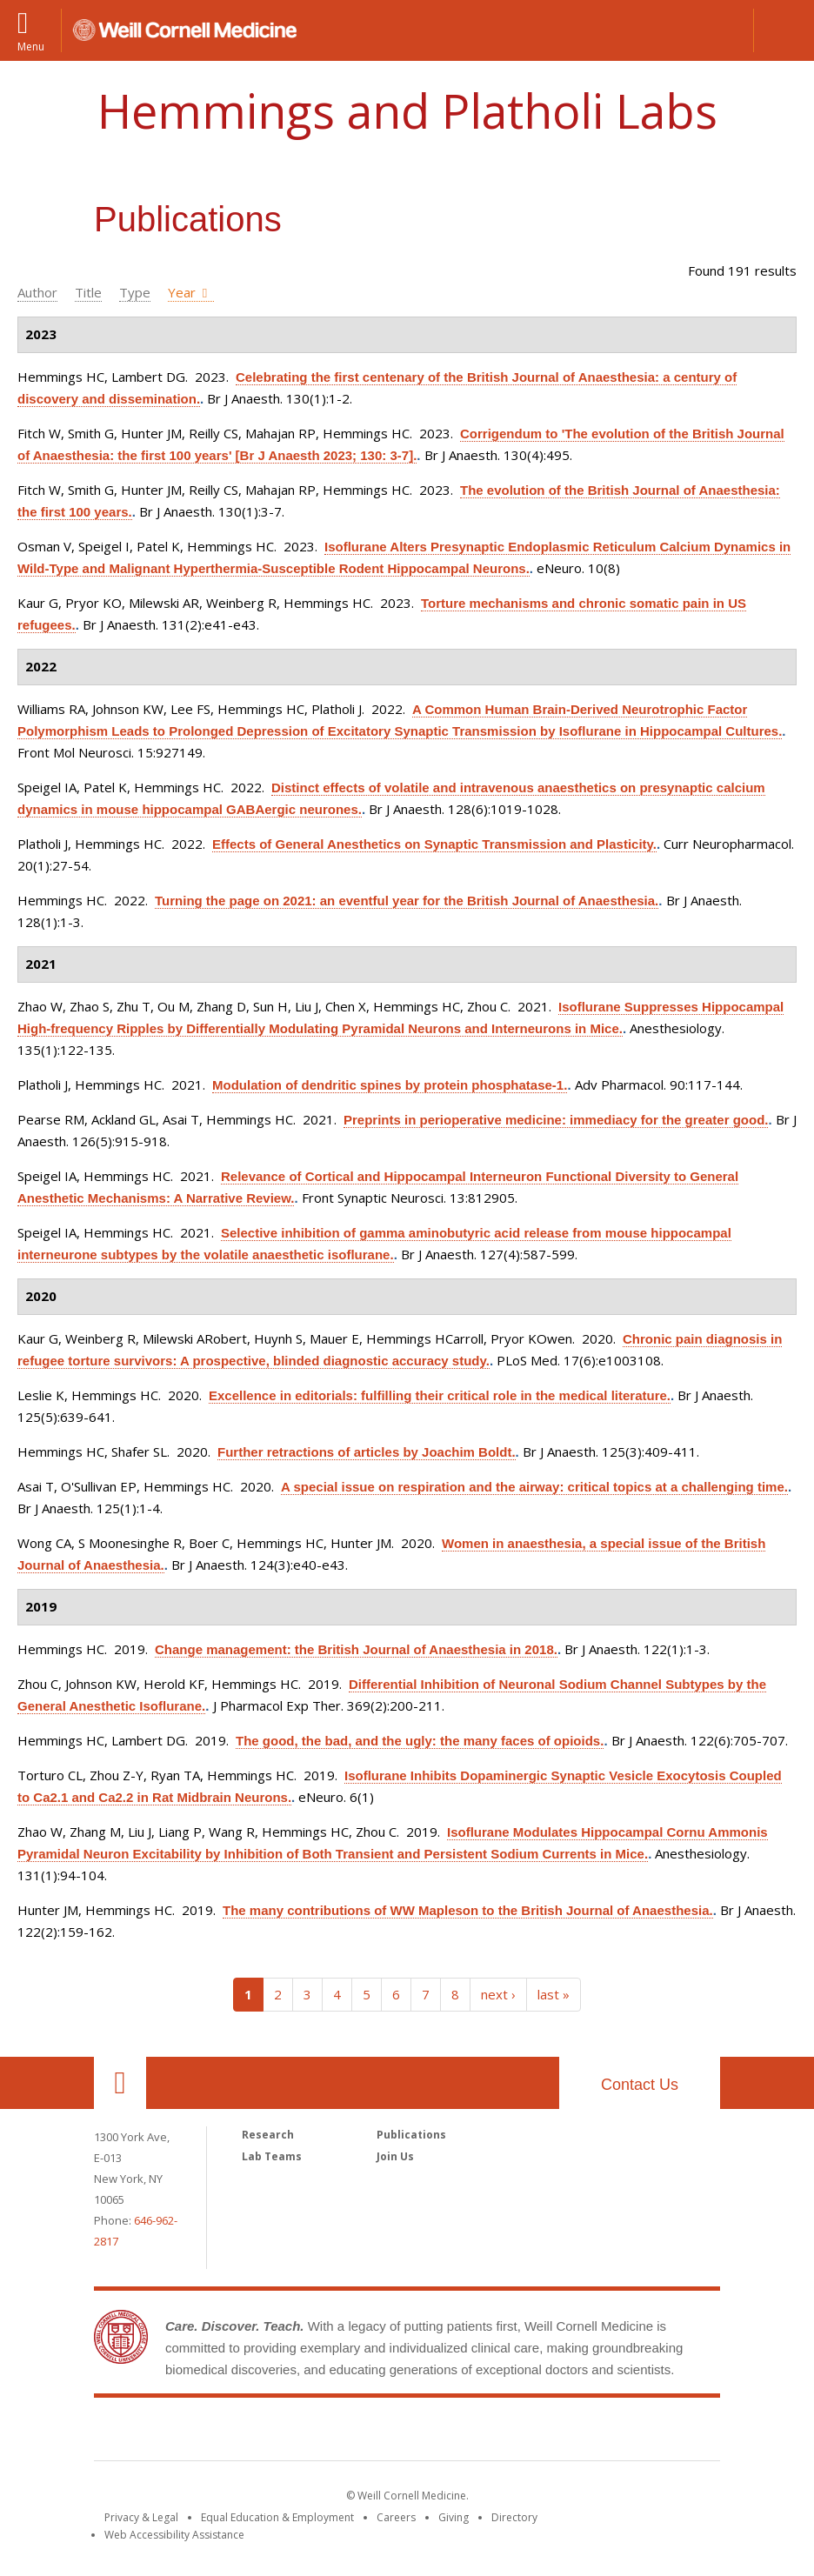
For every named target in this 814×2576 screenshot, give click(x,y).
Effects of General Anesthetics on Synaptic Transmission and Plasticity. (434, 844)
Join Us (395, 2156)
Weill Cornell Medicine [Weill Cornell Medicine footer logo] (407, 2432)
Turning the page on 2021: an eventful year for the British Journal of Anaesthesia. (406, 900)
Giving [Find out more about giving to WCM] (453, 2517)
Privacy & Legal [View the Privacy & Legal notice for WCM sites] (141, 2517)
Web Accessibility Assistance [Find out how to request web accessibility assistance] (174, 2534)
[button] (783, 30)
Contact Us (639, 2084)
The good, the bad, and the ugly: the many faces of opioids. (420, 1740)
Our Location (120, 2083)
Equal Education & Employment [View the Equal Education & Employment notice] (277, 2517)
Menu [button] (30, 45)
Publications (411, 2134)
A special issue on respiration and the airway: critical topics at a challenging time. (534, 1486)
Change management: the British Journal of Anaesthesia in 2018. (356, 1649)
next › (498, 1994)
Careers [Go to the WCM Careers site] (396, 2517)
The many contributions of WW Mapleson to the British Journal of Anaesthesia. (468, 1910)
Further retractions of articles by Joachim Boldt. (366, 1452)
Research (268, 2134)
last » (553, 1994)
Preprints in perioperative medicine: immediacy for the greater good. (556, 1119)
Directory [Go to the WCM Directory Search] (514, 2517)
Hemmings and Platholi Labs (407, 110)
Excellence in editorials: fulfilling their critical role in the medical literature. (440, 1395)
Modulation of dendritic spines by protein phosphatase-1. (389, 1085)
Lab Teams (272, 2156)
